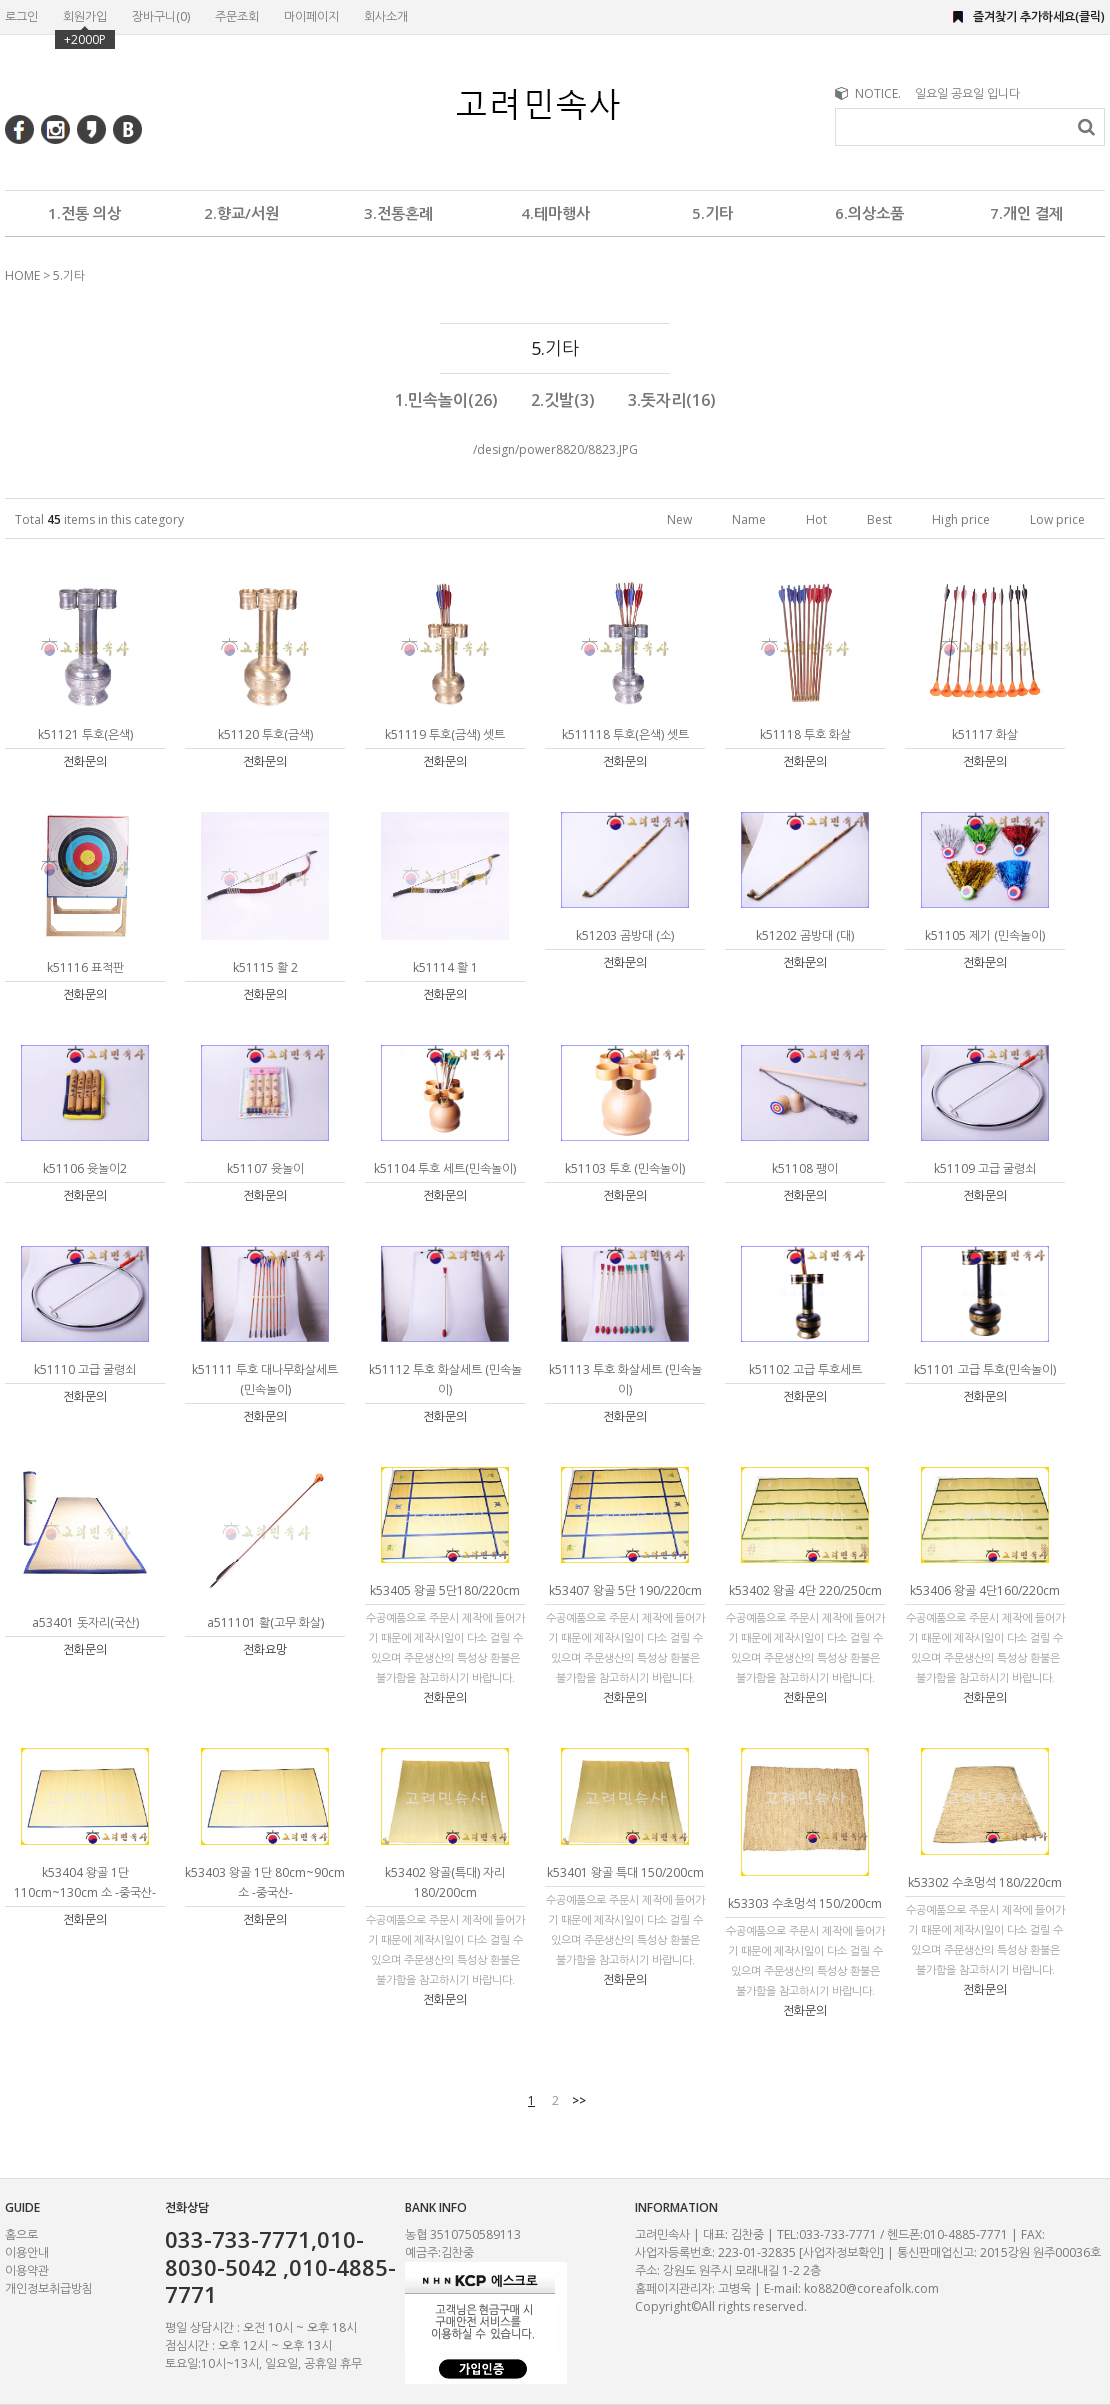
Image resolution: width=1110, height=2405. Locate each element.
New (679, 519)
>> (579, 2100)
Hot (816, 519)
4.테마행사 (555, 213)
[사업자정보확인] (841, 2252)
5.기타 (712, 213)
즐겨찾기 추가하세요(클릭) (1039, 16)
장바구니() (161, 16)
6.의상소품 (869, 213)
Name (749, 519)
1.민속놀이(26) (446, 400)
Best (879, 519)
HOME (22, 275)
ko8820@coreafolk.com (871, 2288)
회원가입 (85, 16)
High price (961, 519)
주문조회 (237, 16)
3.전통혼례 (398, 213)
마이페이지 (311, 16)
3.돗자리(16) (672, 400)
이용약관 (27, 2270)
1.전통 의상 (84, 213)
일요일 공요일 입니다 (967, 93)
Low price (1057, 519)
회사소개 (386, 16)
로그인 (21, 16)
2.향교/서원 (241, 213)
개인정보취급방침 (49, 2288)
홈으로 (21, 2234)
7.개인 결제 (1026, 213)
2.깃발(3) (563, 400)
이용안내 (27, 2252)
